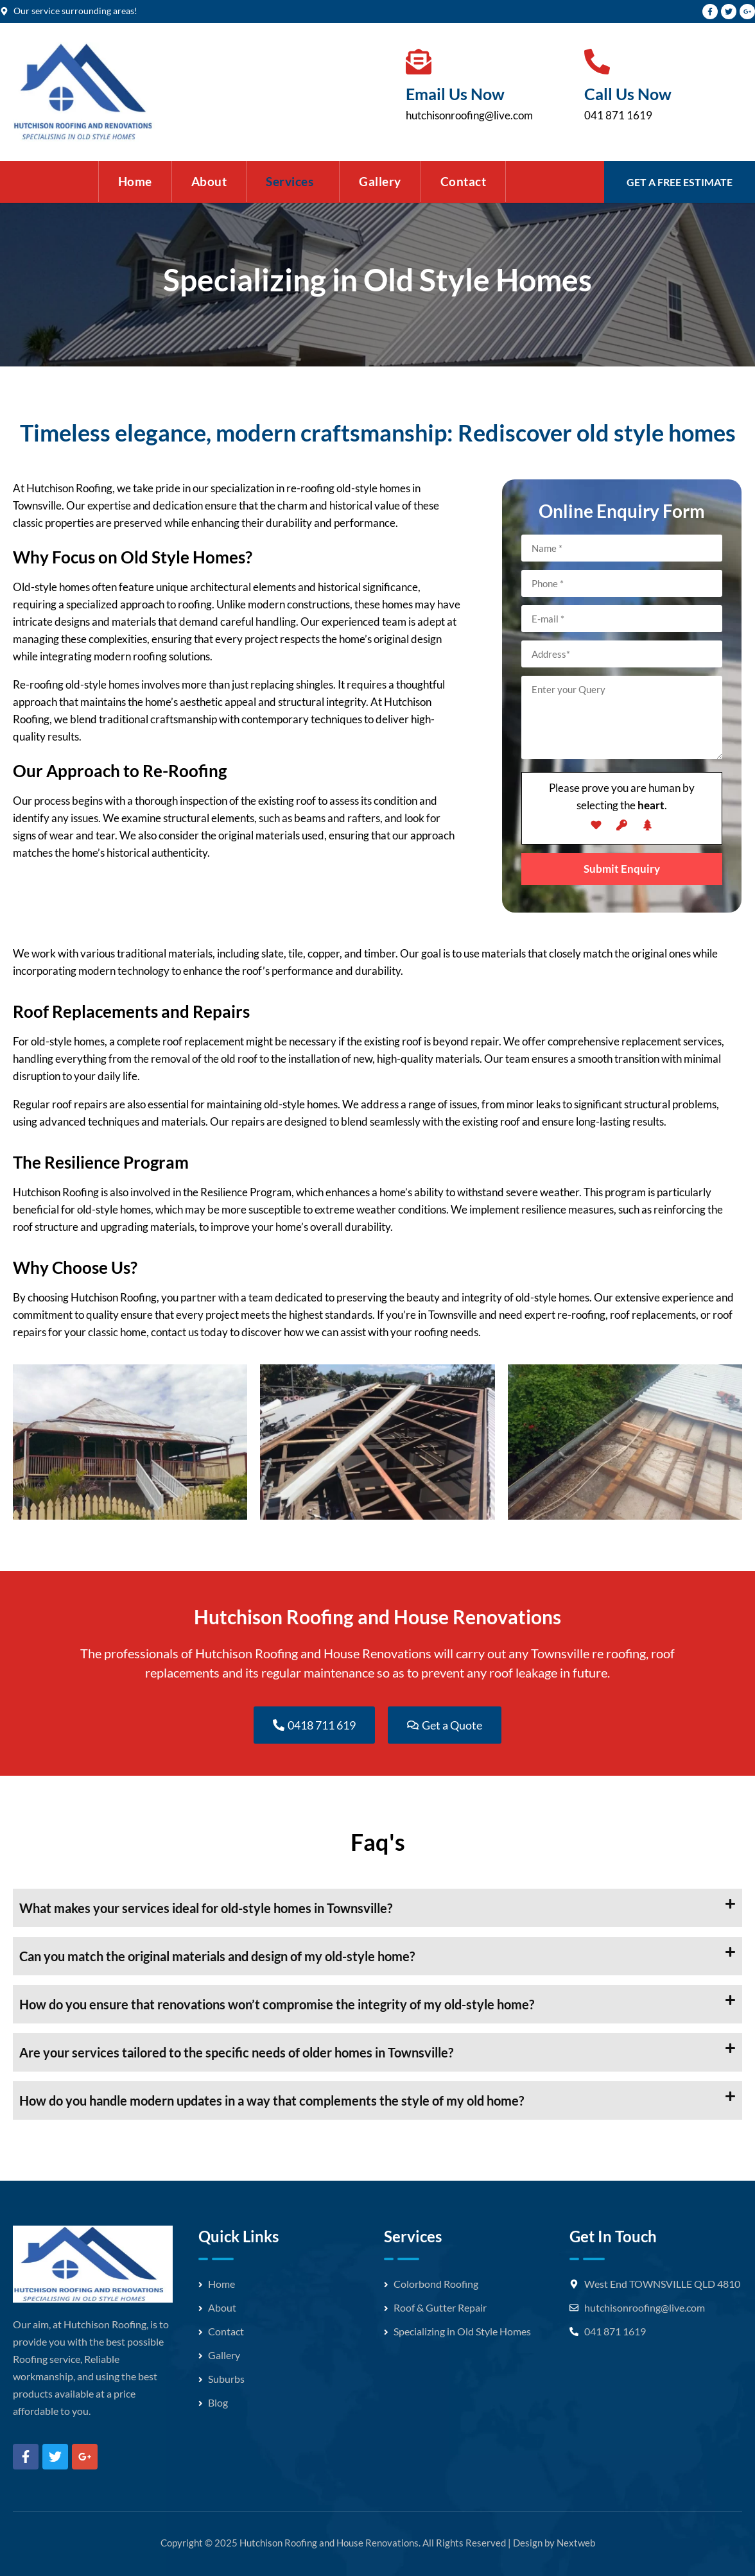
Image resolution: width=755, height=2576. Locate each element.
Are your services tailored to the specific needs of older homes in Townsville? (236, 2052)
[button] (293, 181)
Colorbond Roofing (436, 2284)
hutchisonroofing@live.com (469, 115)
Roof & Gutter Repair (440, 2307)
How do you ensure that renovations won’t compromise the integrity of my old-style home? (276, 2004)
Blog (218, 2402)
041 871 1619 (618, 115)
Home (135, 181)
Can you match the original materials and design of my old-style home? (217, 1956)
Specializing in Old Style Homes (462, 2331)
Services (289, 181)
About (209, 181)
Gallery (380, 181)
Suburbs (226, 2379)
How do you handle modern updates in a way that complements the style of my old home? (271, 2100)
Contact (463, 181)
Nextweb (576, 2542)
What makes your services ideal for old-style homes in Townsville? (205, 1908)
